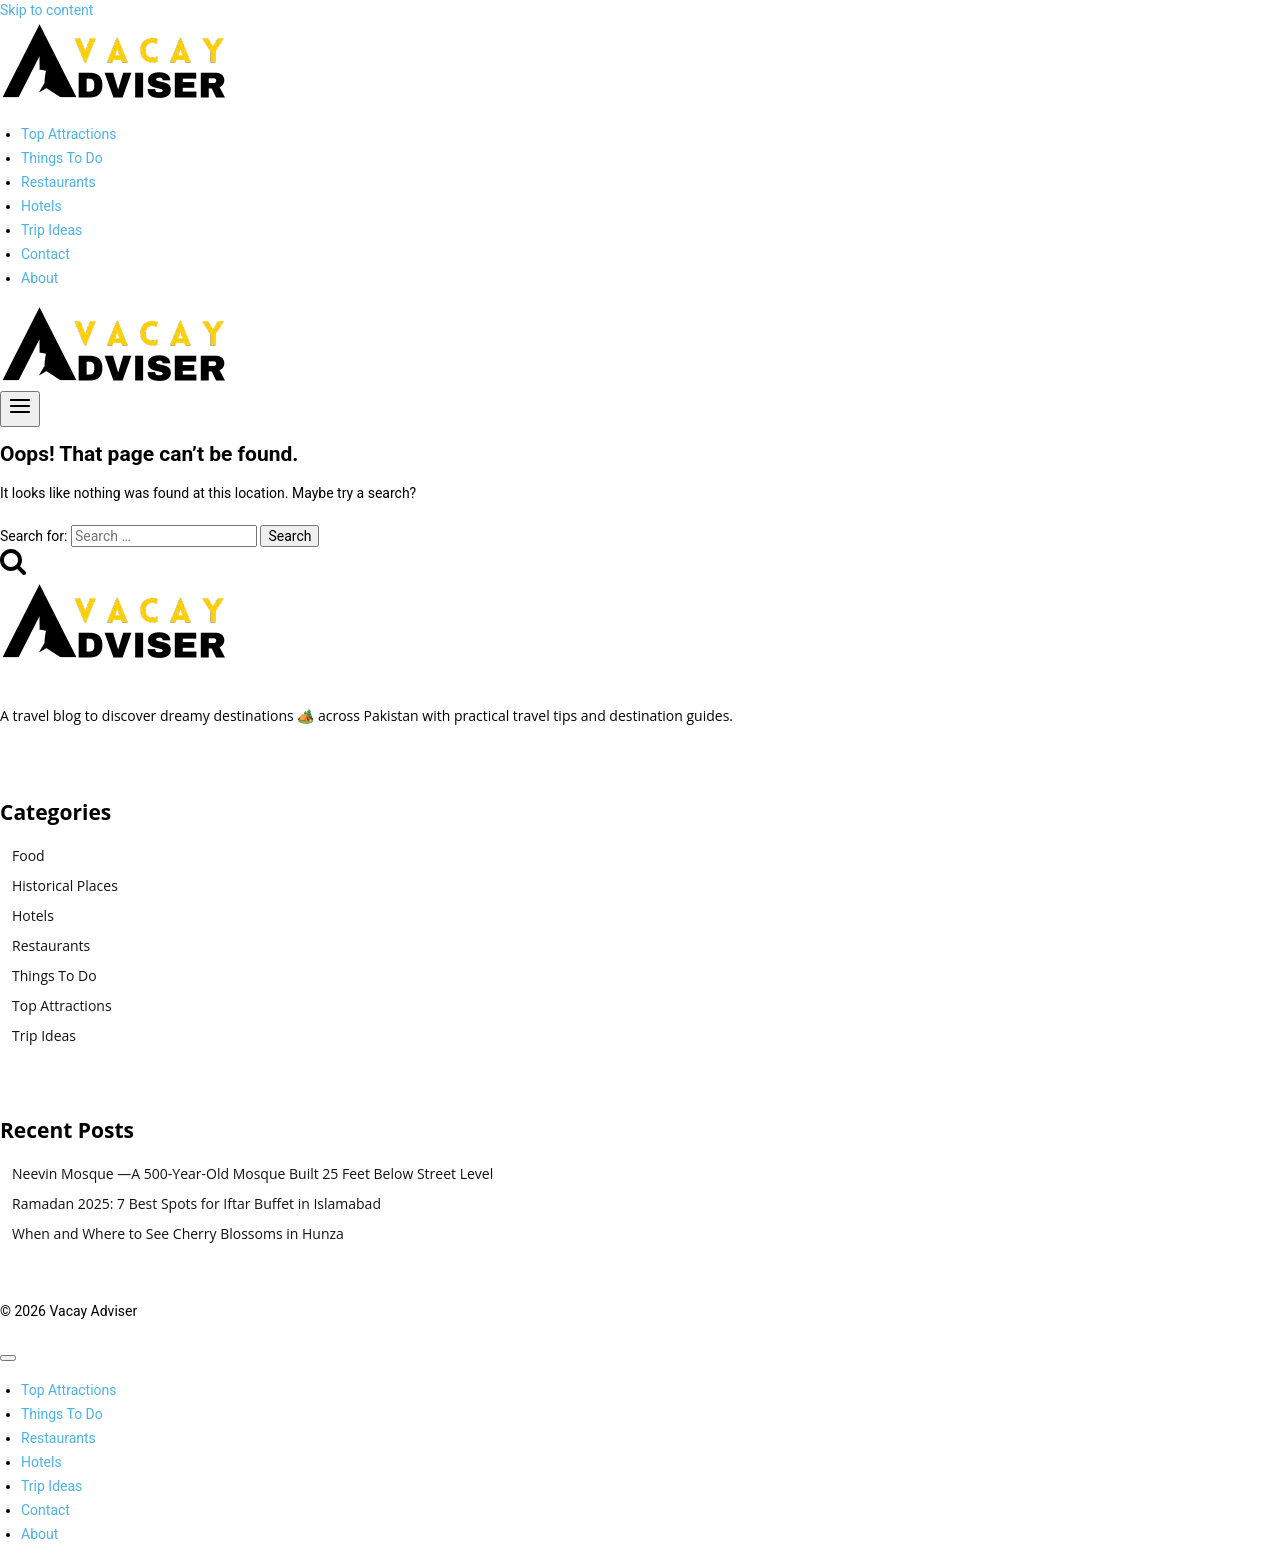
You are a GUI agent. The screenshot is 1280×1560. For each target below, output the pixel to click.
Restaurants (58, 182)
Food (28, 855)
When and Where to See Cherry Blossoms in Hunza (178, 1233)
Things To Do (62, 158)
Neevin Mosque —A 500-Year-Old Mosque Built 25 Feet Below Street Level (252, 1173)
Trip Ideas (51, 230)
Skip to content (46, 10)
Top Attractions (69, 134)
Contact (45, 254)
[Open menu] (20, 409)
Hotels (41, 206)
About (39, 278)
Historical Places (65, 885)
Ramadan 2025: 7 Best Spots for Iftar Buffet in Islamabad (196, 1203)
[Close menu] (8, 1358)
